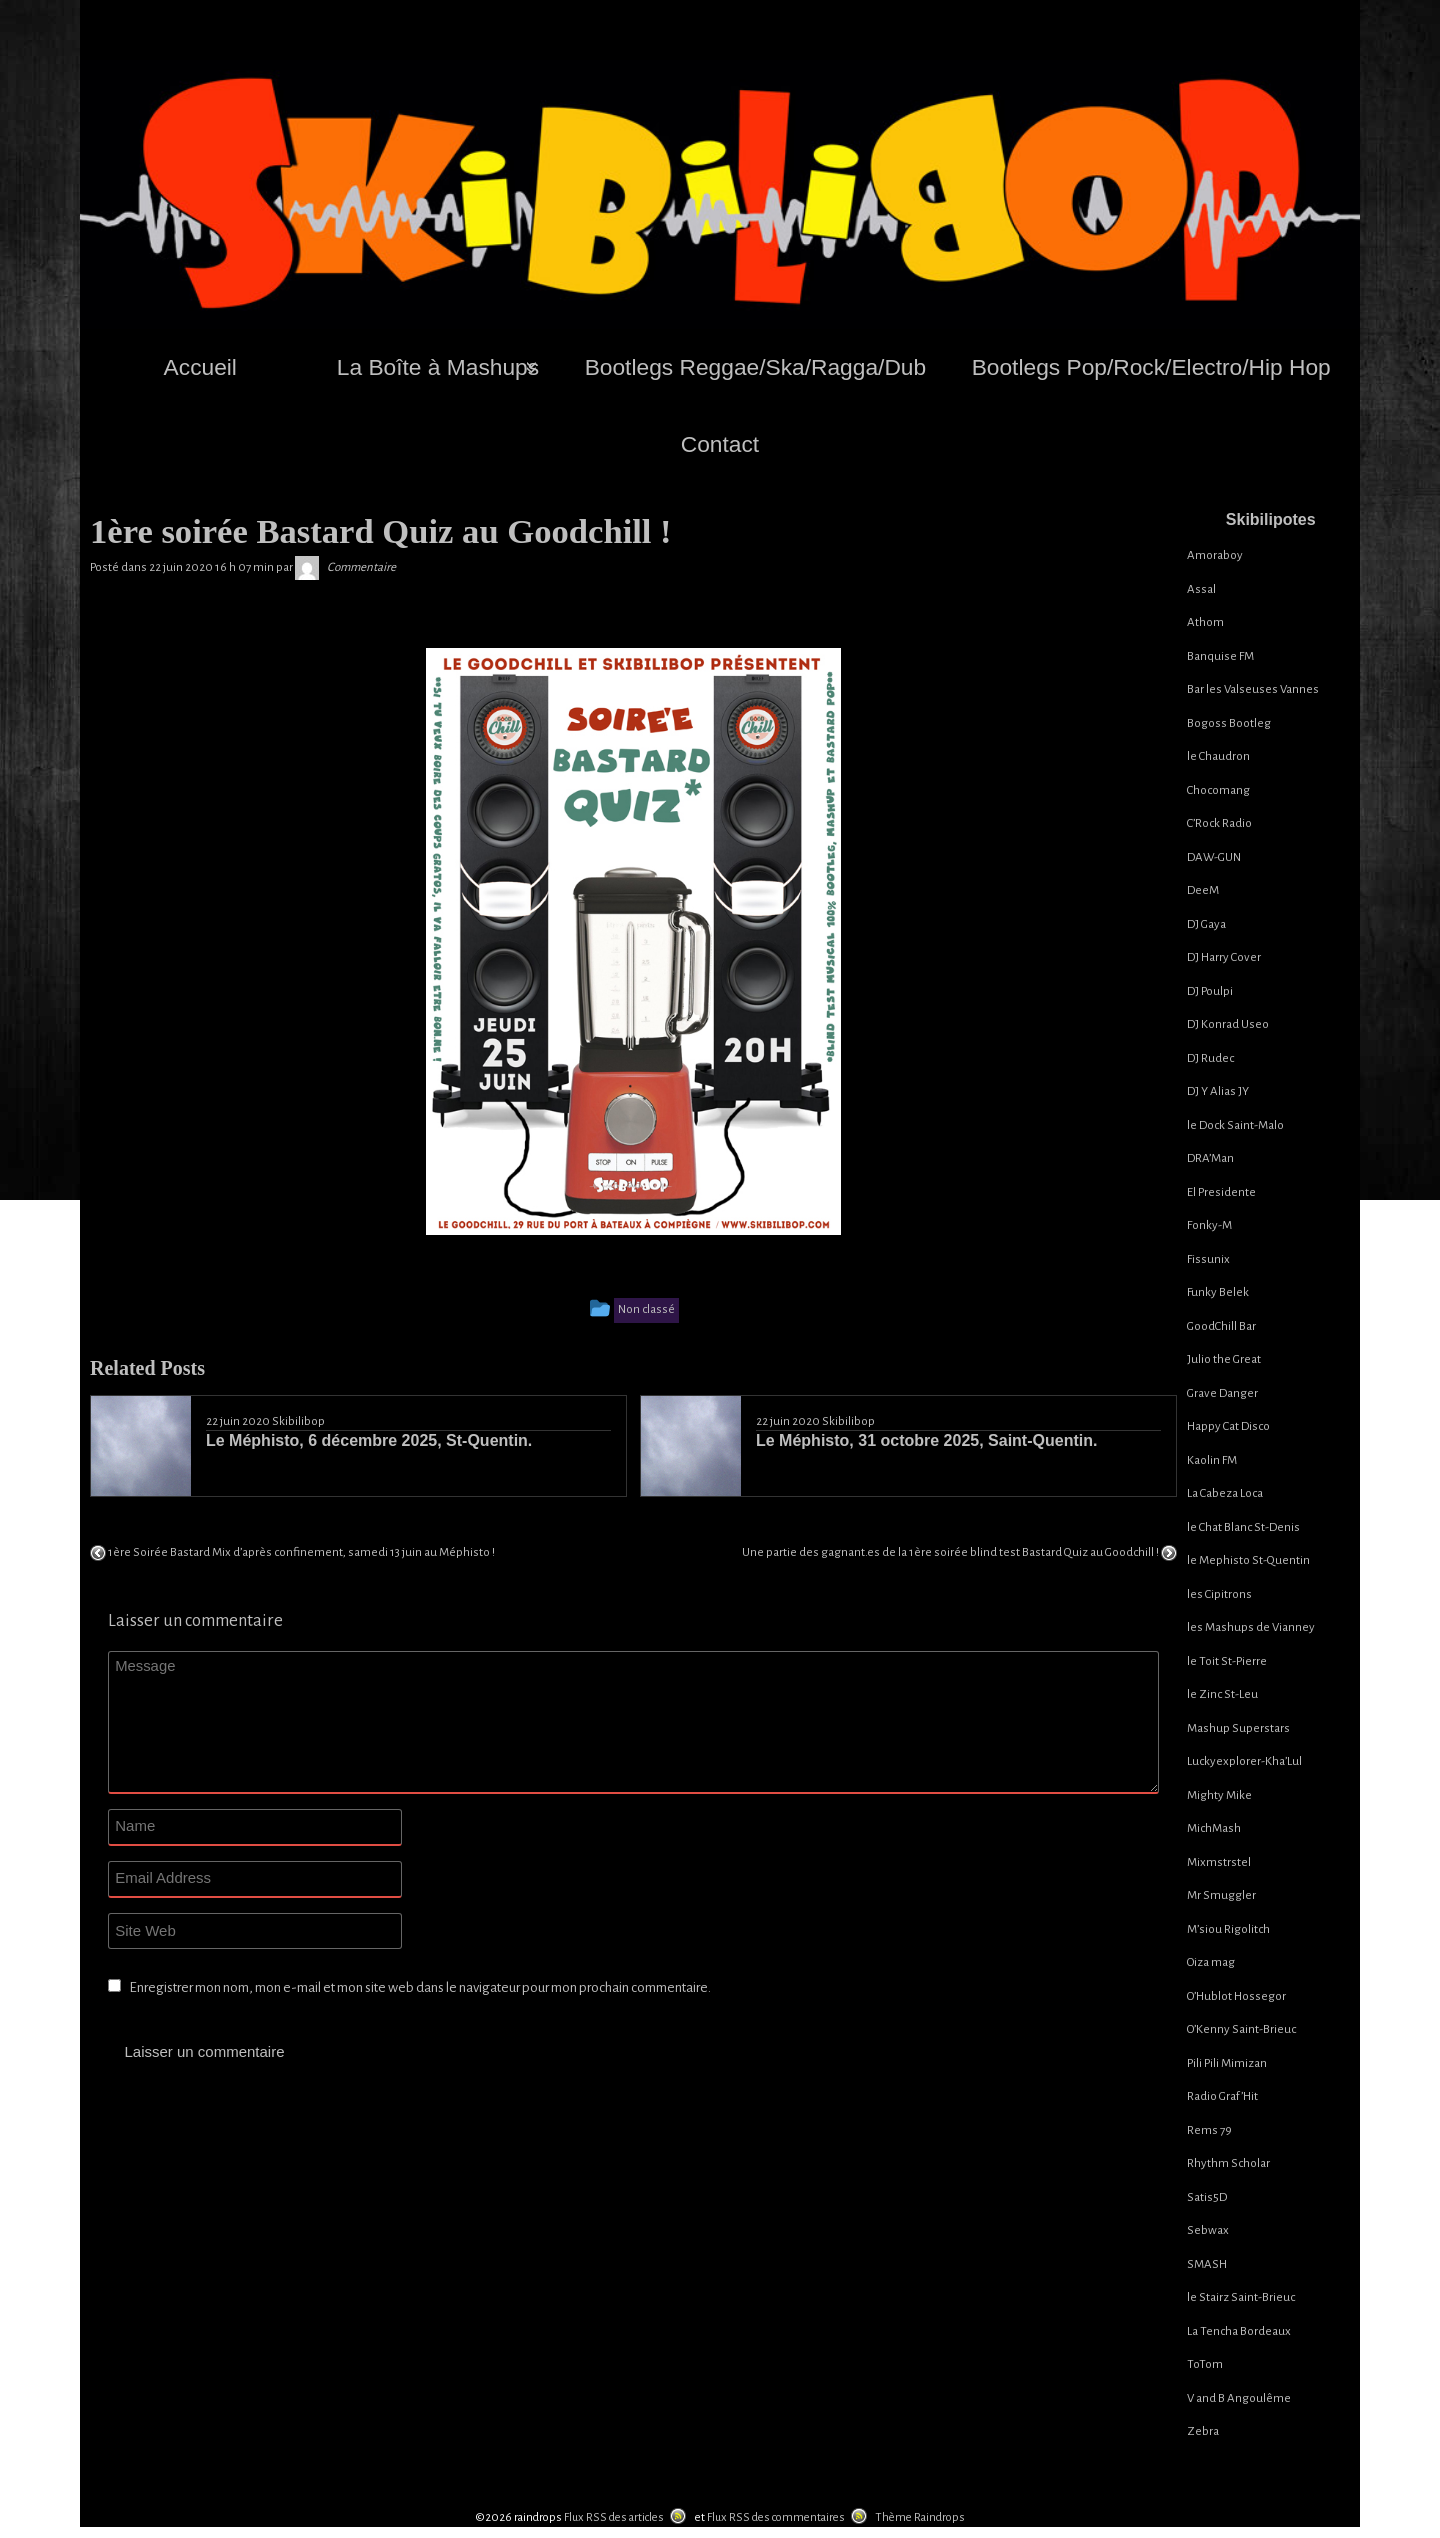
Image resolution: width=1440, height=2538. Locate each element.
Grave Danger (1222, 1393)
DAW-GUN (1214, 857)
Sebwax (1208, 2230)
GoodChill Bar (1221, 1326)
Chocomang (1218, 790)
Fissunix (1208, 1259)
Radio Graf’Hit (1222, 2096)
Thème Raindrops (920, 2517)
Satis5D (1207, 2197)
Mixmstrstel (1219, 1862)
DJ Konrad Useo (1228, 1024)
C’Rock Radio (1219, 823)
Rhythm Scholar (1228, 2163)
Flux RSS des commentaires (776, 2517)
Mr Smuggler (1221, 1895)
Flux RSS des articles (614, 2517)
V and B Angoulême (1239, 2398)
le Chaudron (1218, 756)
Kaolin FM (1212, 1460)
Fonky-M (1209, 1225)
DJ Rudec (1210, 1058)
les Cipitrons (1219, 1594)
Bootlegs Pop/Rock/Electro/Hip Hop (1151, 367)
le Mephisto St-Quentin (1248, 1560)
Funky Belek (1218, 1292)
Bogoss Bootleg (1229, 723)
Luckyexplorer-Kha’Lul (1244, 1761)
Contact (720, 444)
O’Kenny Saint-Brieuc (1241, 2029)
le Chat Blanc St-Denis (1243, 1527)
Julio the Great (1224, 1359)
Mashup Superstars (1238, 1728)
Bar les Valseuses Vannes (1253, 689)
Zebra (1203, 2431)
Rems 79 (1209, 2130)
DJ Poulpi (1210, 991)
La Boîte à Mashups (438, 367)
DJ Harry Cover (1224, 957)
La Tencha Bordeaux (1239, 2331)
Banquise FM (1220, 656)
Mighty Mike (1219, 1795)
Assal (1201, 589)
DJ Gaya (1206, 924)
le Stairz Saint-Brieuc (1241, 2297)
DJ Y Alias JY (1218, 1091)
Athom (1205, 622)
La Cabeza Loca (1225, 1493)
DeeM (1203, 890)
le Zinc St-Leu (1222, 1694)
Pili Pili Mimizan (1227, 2063)
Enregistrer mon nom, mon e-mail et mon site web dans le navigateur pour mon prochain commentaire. (420, 1987)
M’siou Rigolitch (1228, 1929)
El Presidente (1221, 1192)
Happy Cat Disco (1228, 1426)
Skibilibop (298, 1421)
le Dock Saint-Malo (1235, 1125)
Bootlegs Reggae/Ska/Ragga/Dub (755, 367)
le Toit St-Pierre (1227, 1661)
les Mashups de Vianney (1251, 1627)
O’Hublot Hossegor (1236, 1996)
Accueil (200, 367)
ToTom (1205, 2364)
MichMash (1214, 1828)
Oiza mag (1211, 1962)
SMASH (1207, 2264)
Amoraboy (1215, 555)
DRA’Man (1210, 1158)
